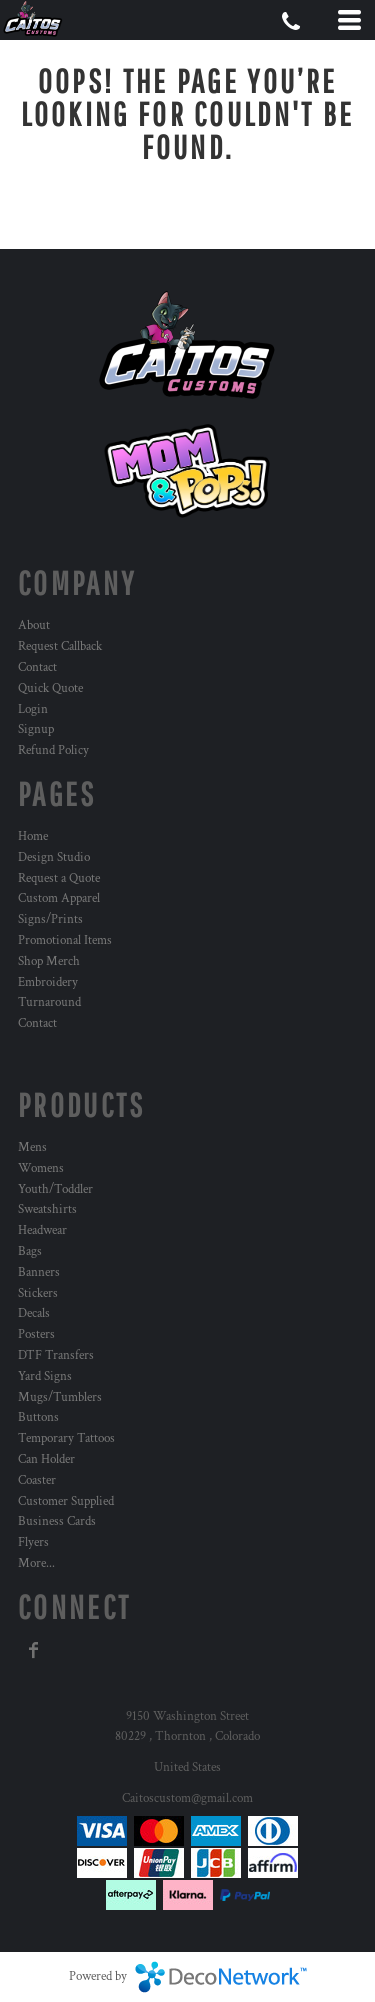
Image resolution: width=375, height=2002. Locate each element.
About (34, 625)
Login (33, 709)
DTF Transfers (56, 1355)
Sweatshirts (47, 1209)
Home (33, 836)
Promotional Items (65, 940)
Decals (34, 1313)
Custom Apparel (59, 898)
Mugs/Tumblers (60, 1397)
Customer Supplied (66, 1501)
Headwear (42, 1230)
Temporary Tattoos (66, 1438)
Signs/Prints (50, 919)
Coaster (37, 1480)
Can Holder (46, 1459)
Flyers (33, 1542)
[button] (187, 471)
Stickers (38, 1293)
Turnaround (49, 1002)
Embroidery (48, 982)
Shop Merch (49, 961)
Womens (41, 1168)
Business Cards (57, 1521)
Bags (30, 1251)
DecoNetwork (221, 1977)
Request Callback (60, 646)
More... (36, 1563)
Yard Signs (45, 1376)
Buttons (38, 1417)
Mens (32, 1147)
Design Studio (54, 857)
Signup (36, 729)
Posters (36, 1334)
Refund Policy (53, 750)
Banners (39, 1272)
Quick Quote (50, 688)
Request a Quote (59, 878)
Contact (37, 667)
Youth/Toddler (55, 1189)
